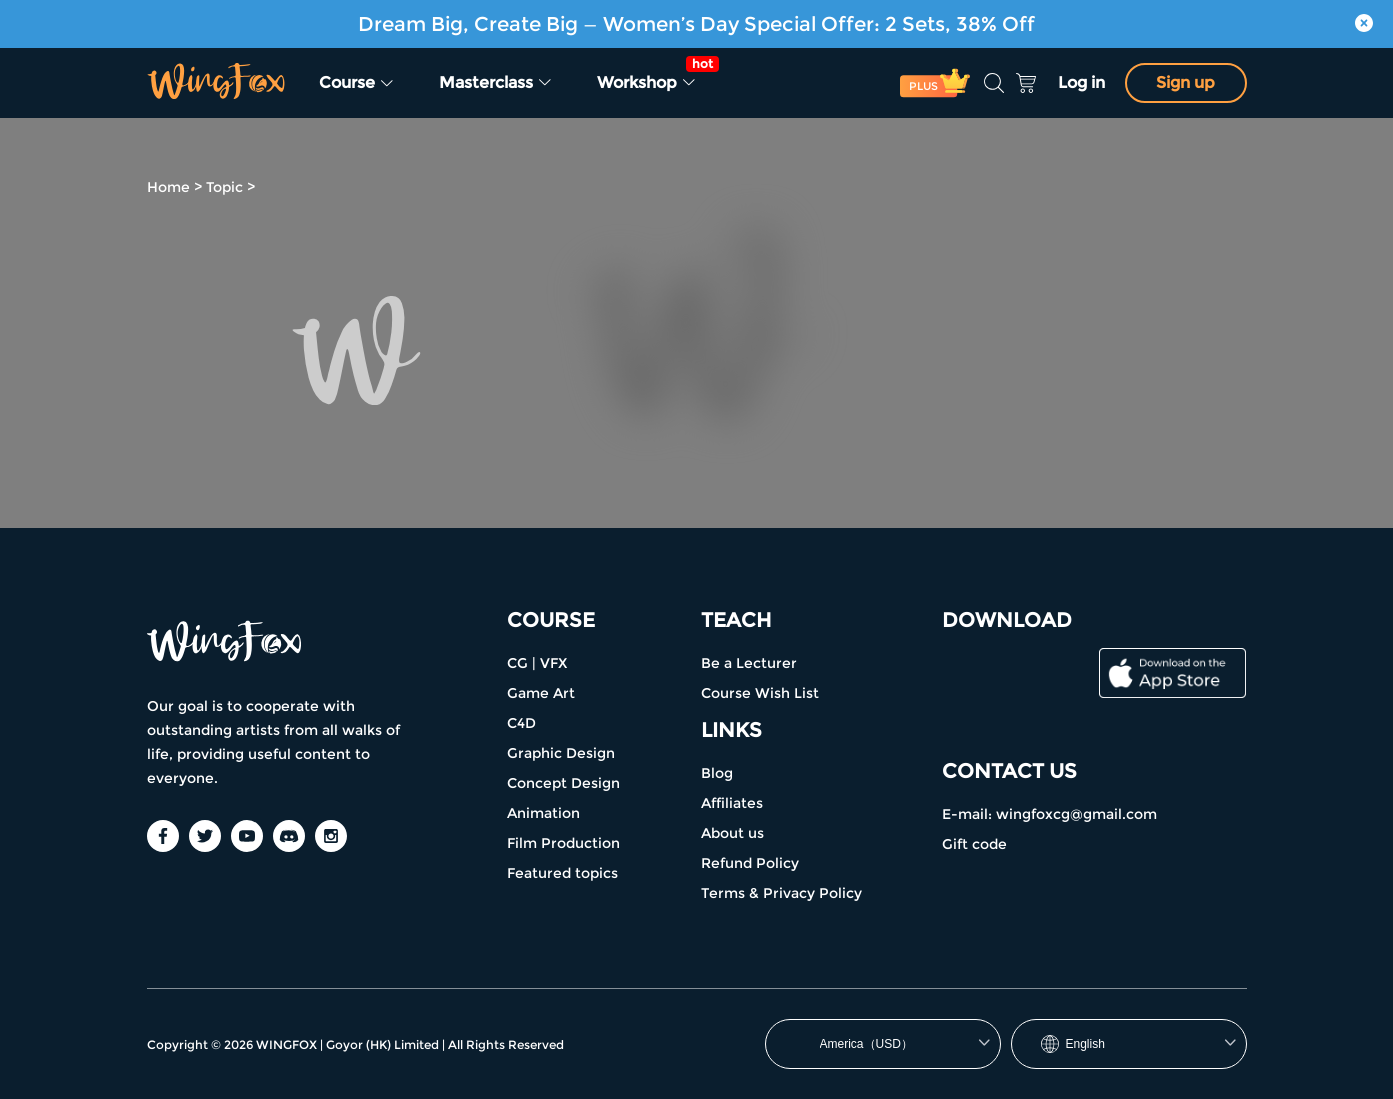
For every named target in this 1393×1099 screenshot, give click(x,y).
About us (732, 833)
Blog (717, 773)
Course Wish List (760, 693)
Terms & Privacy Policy (781, 893)
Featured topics (562, 873)
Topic (224, 187)
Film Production (563, 843)
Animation (543, 813)
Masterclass (496, 82)
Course (357, 82)
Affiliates (732, 803)
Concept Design (563, 783)
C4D (521, 723)
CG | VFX (537, 663)
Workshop (653, 74)
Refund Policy (750, 863)
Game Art (541, 693)
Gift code (974, 844)
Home (168, 187)
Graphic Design (561, 753)
